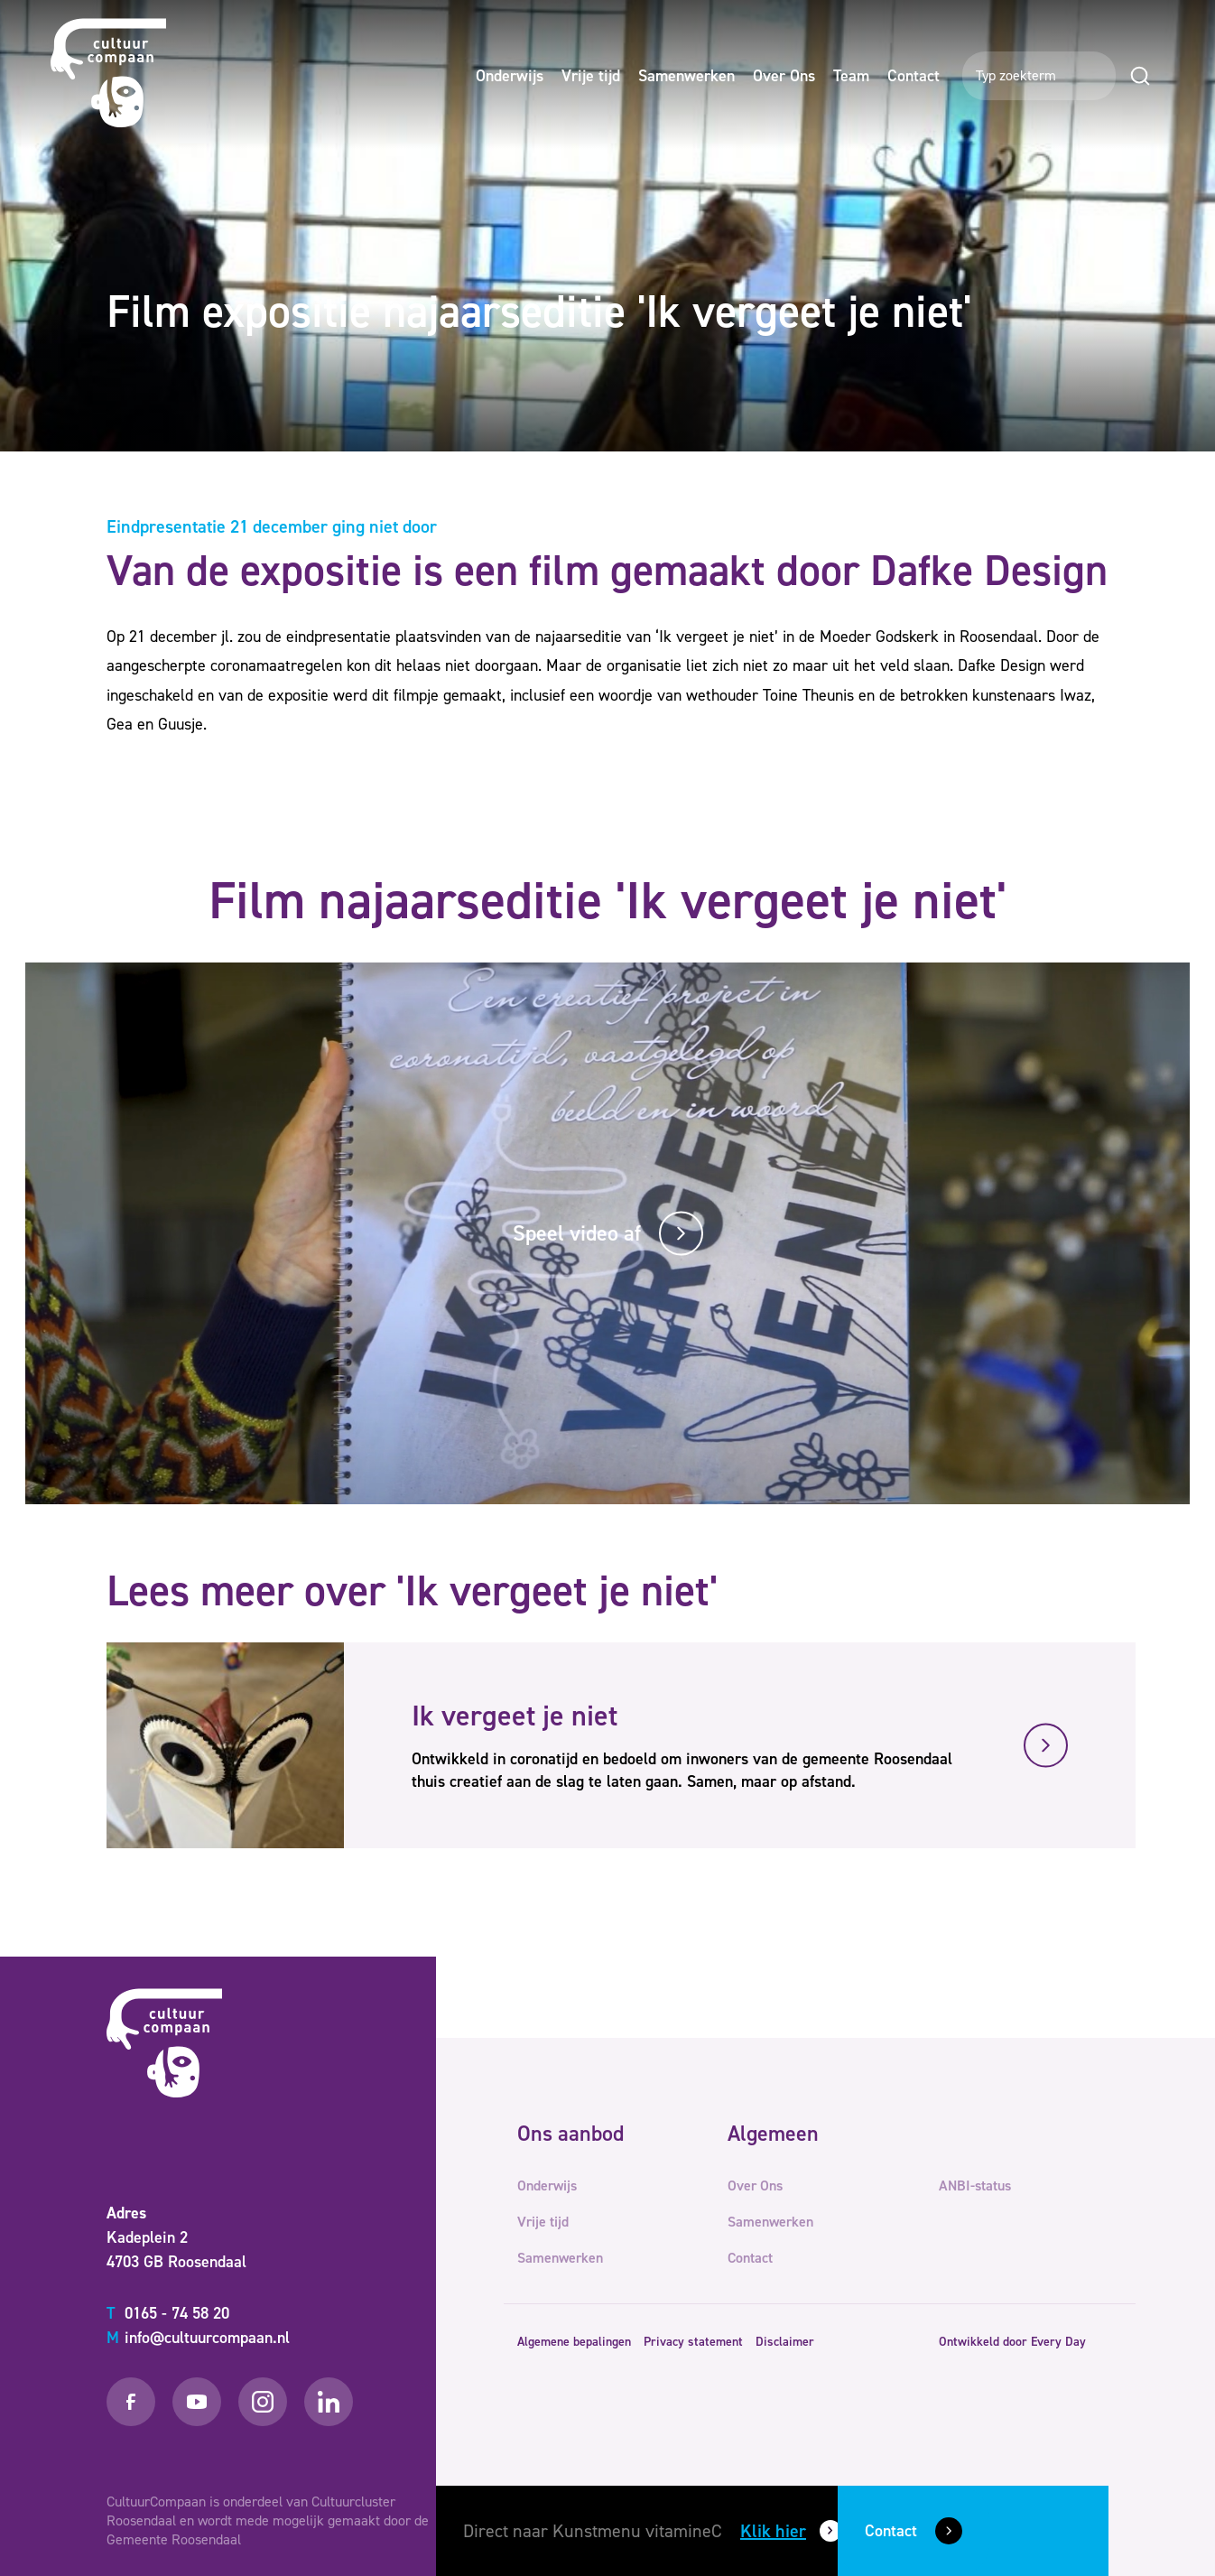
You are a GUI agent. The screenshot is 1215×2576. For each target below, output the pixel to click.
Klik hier (773, 2531)
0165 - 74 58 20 (168, 2313)
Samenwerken (686, 76)
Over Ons (784, 76)
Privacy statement (693, 2341)
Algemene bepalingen (574, 2341)
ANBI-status (975, 2185)
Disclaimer (785, 2341)
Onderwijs (509, 76)
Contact (913, 76)
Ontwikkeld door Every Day (1012, 2341)
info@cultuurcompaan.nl (198, 2337)
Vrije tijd (590, 76)
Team (851, 76)
